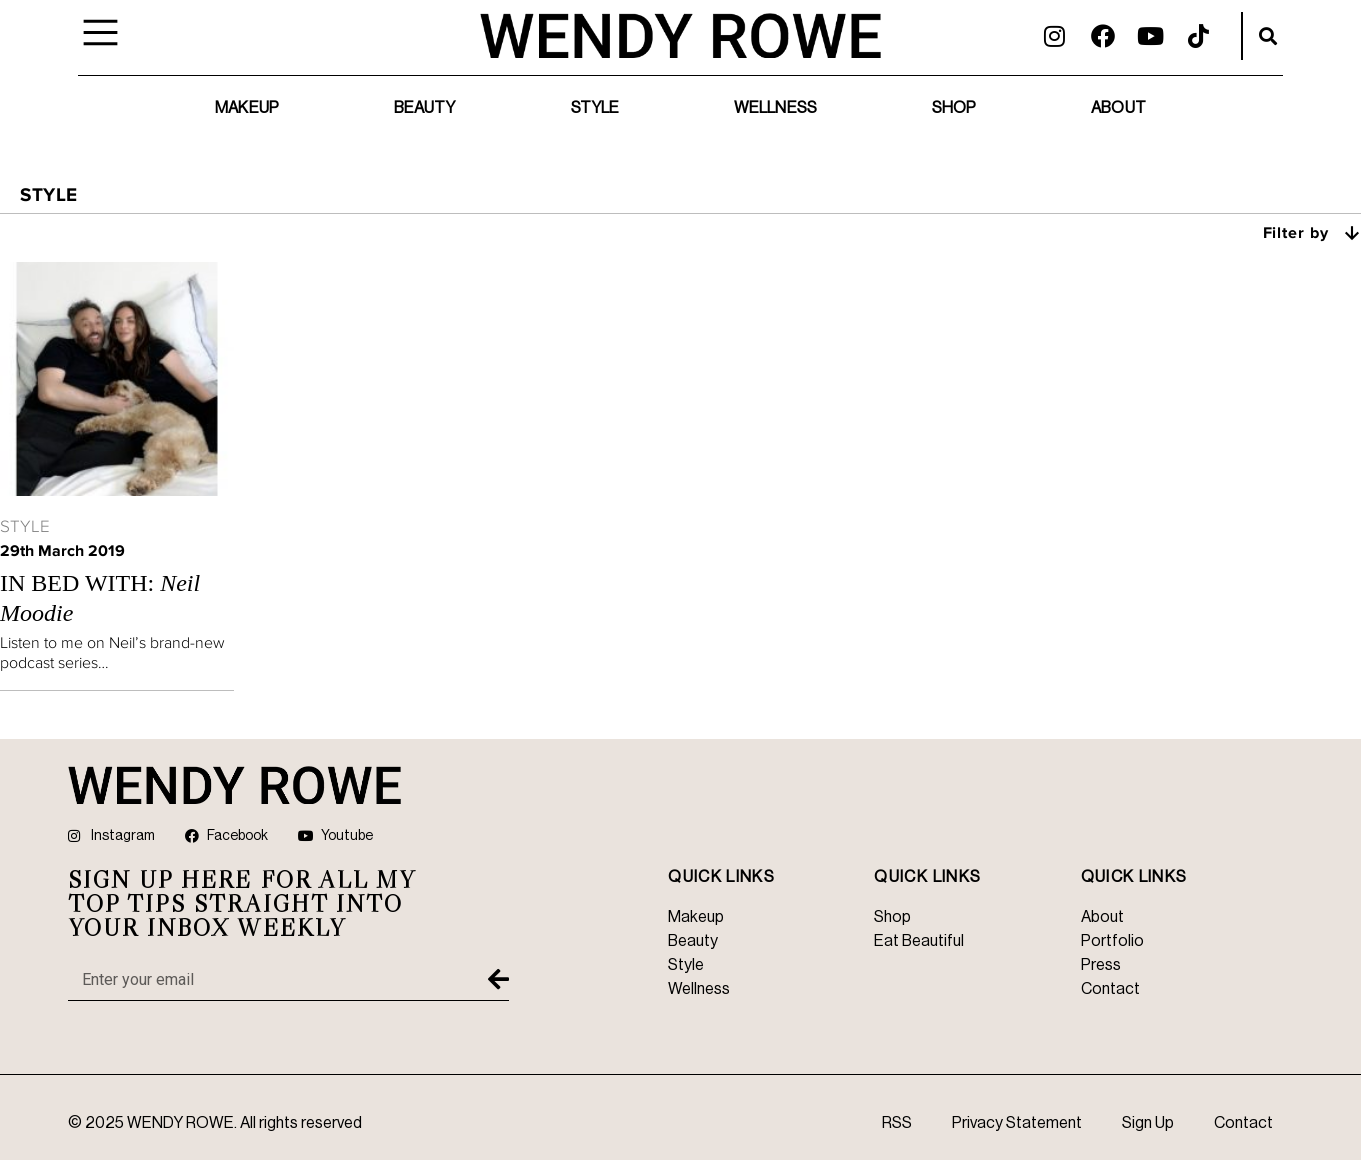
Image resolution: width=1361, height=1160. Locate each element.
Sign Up (1148, 1123)
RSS (897, 1123)
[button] (1268, 36)
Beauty (425, 108)
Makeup (247, 108)
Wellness (775, 108)
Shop (954, 108)
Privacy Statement (1017, 1123)
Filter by (1312, 232)
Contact (1243, 1123)
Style (595, 108)
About (1118, 108)
